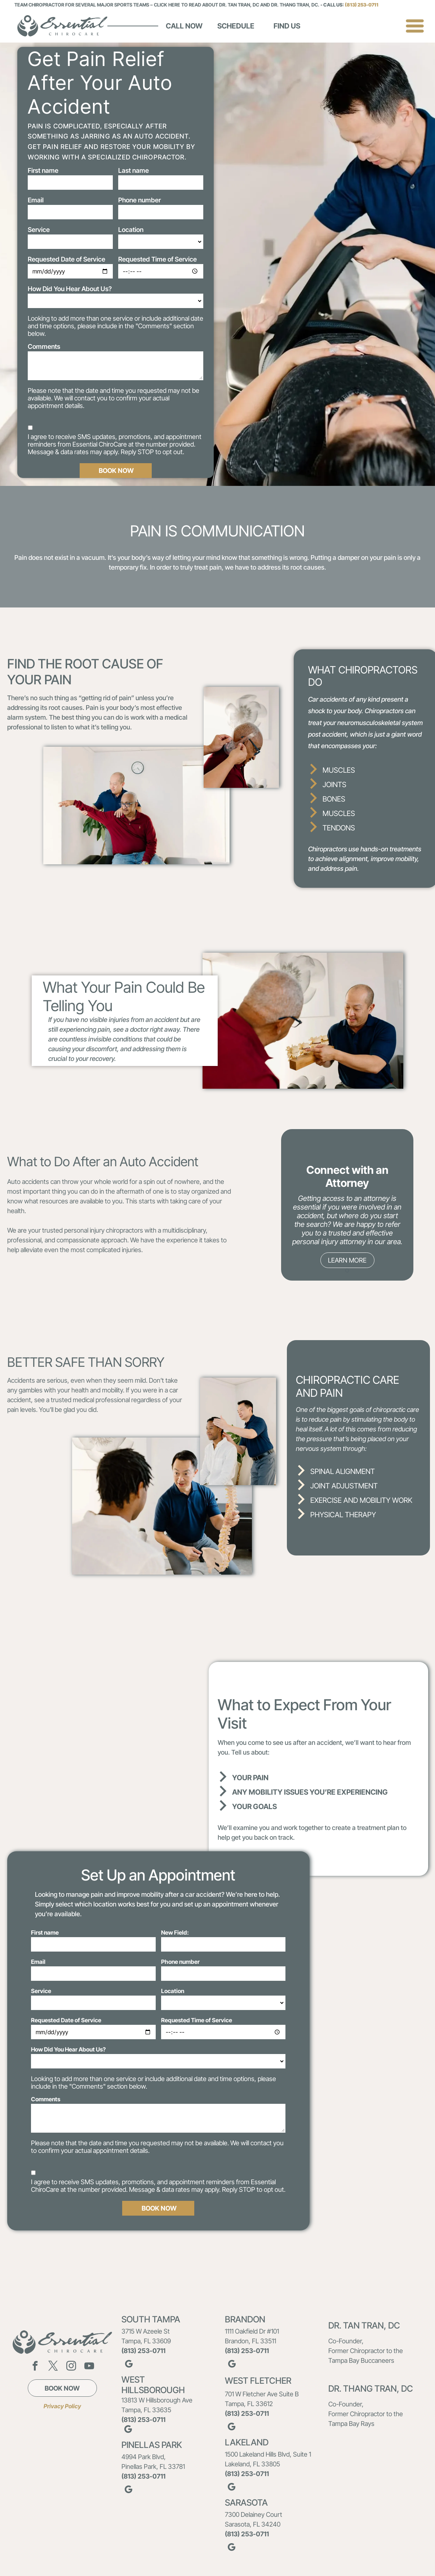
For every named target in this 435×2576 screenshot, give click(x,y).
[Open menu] (414, 26)
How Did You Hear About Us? (70, 289)
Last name (133, 170)
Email (36, 200)
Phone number (139, 200)
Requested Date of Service (66, 259)
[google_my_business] (129, 2365)
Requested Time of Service (157, 259)
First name (43, 170)
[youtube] (89, 2367)
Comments (44, 346)
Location (130, 229)
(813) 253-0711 (361, 5)
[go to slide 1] (347, 1270)
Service (39, 229)
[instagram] (71, 2367)
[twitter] (53, 2367)
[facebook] (35, 2367)
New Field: (175, 1932)
